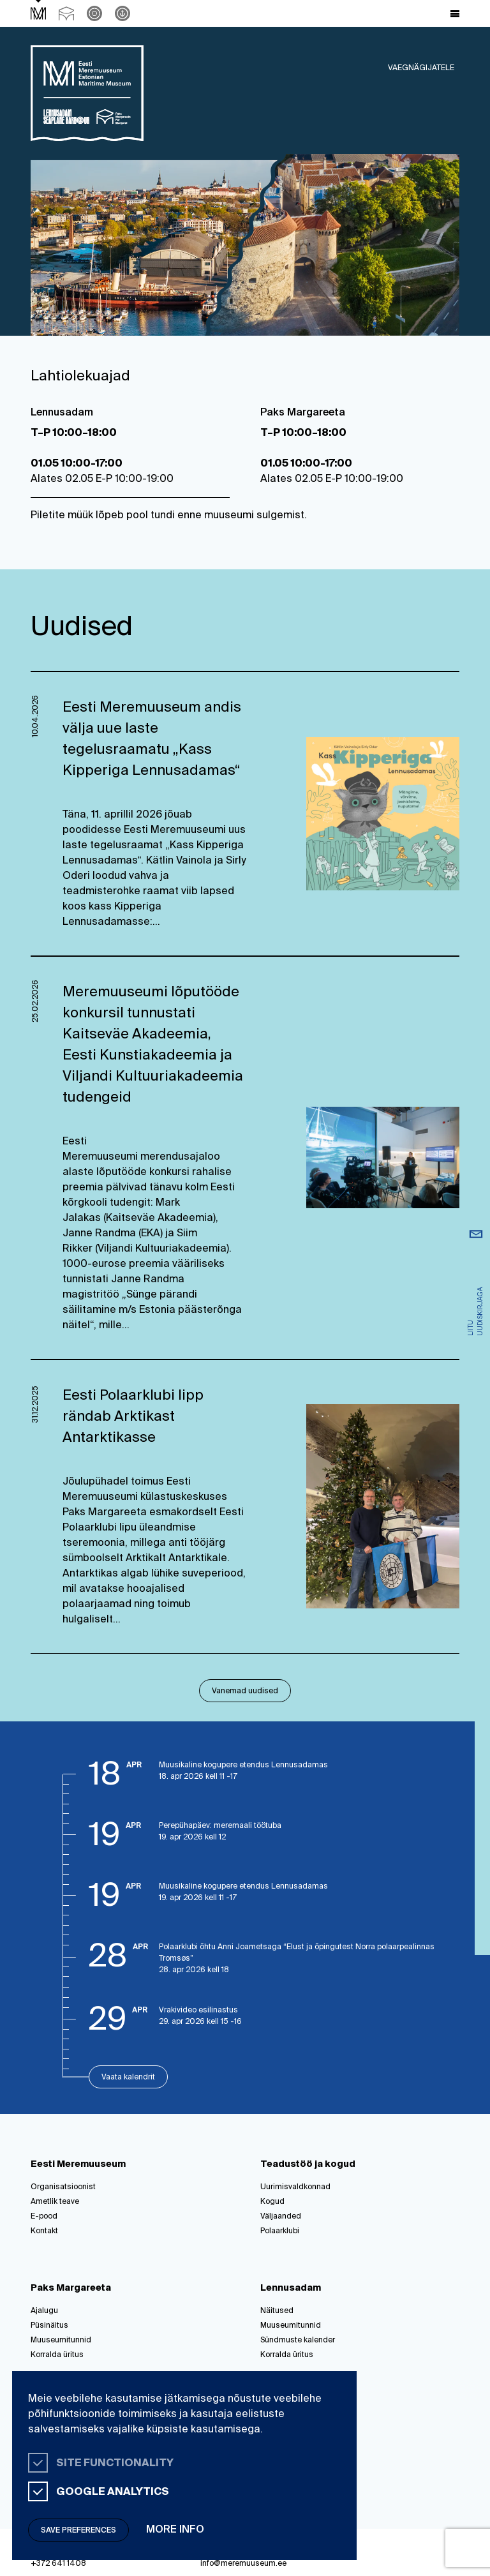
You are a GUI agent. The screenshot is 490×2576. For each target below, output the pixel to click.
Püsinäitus (49, 2326)
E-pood (44, 2216)
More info (175, 2530)
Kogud (272, 2202)
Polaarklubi (279, 2231)
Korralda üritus (57, 2355)
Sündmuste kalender (297, 2340)
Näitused (276, 2311)
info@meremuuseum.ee (243, 2564)
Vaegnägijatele (421, 68)
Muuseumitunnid (61, 2340)
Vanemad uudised (245, 1691)
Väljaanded (280, 2216)
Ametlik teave (55, 2202)
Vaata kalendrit (128, 2077)
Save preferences (78, 2531)
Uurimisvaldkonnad (295, 2187)
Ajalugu (44, 2311)
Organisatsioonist (63, 2187)
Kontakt (44, 2231)
